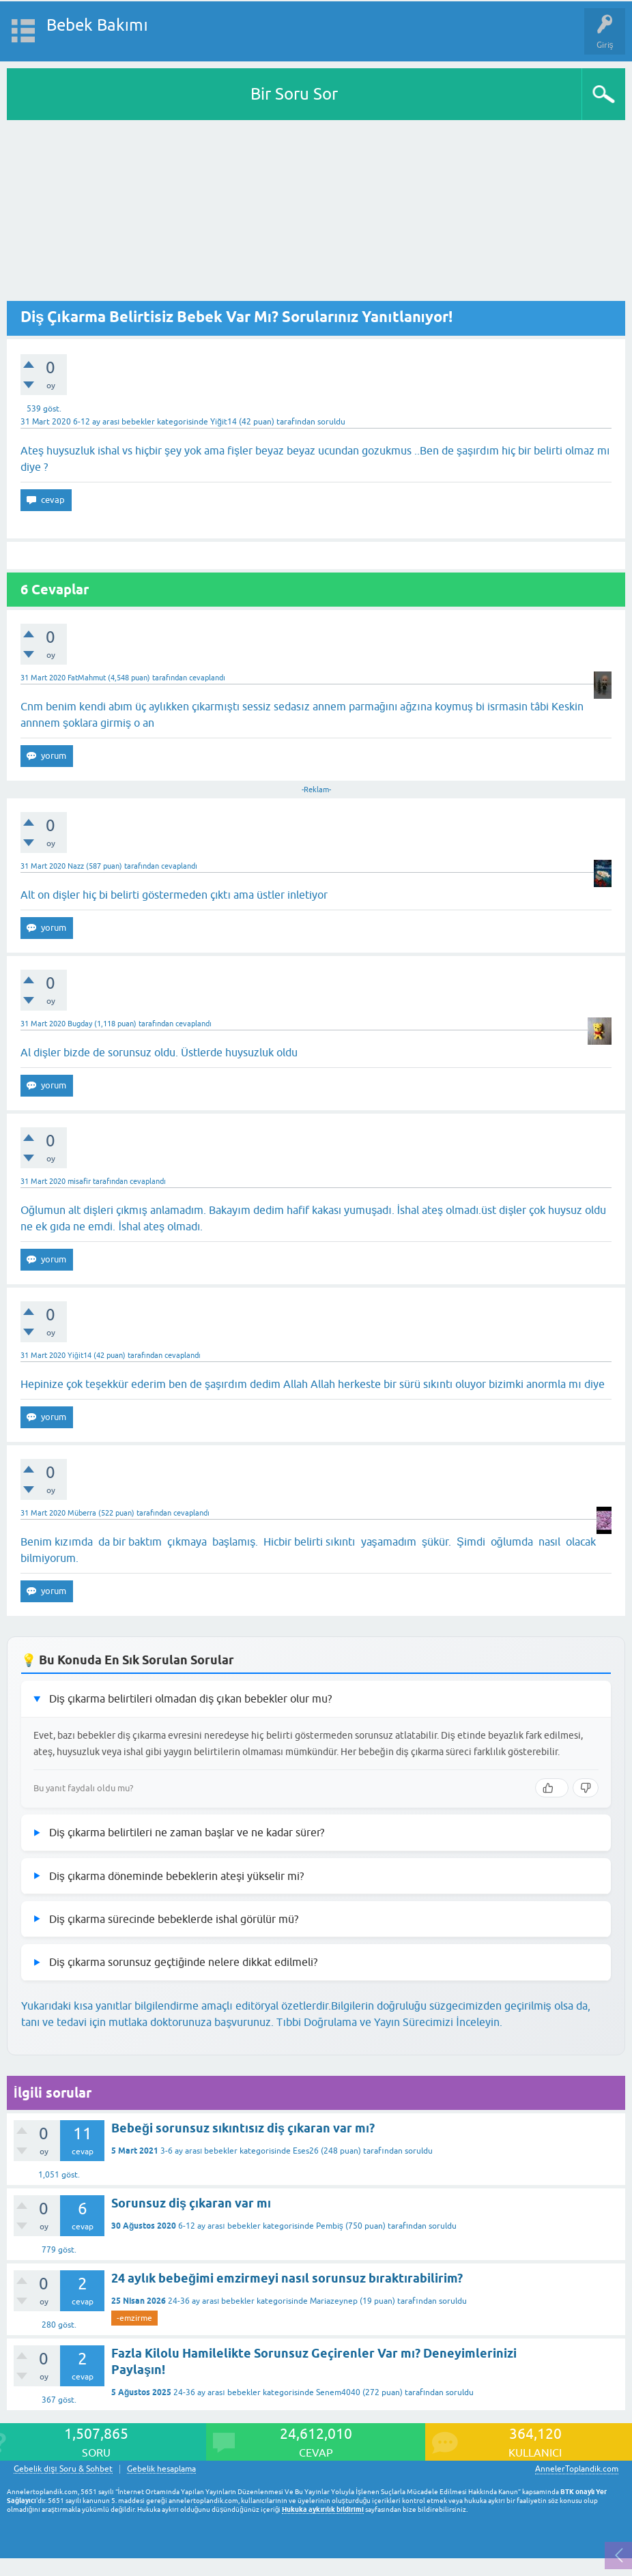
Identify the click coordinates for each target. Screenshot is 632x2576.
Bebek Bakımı (97, 25)
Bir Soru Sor (294, 94)
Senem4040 (338, 2392)
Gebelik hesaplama (161, 2469)
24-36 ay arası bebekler (211, 2301)
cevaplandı (207, 678)
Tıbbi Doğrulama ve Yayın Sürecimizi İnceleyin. (389, 2022)
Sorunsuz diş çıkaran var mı (191, 2203)
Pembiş (329, 2226)
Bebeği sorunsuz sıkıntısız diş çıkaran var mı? (243, 2128)
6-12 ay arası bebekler (114, 421)
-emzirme (134, 2318)
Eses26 (306, 2151)
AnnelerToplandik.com (576, 2469)
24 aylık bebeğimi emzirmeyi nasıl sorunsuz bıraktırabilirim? (287, 2278)
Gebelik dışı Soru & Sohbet (63, 2469)
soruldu (331, 421)
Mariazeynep (334, 2301)
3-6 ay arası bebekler (199, 2151)
